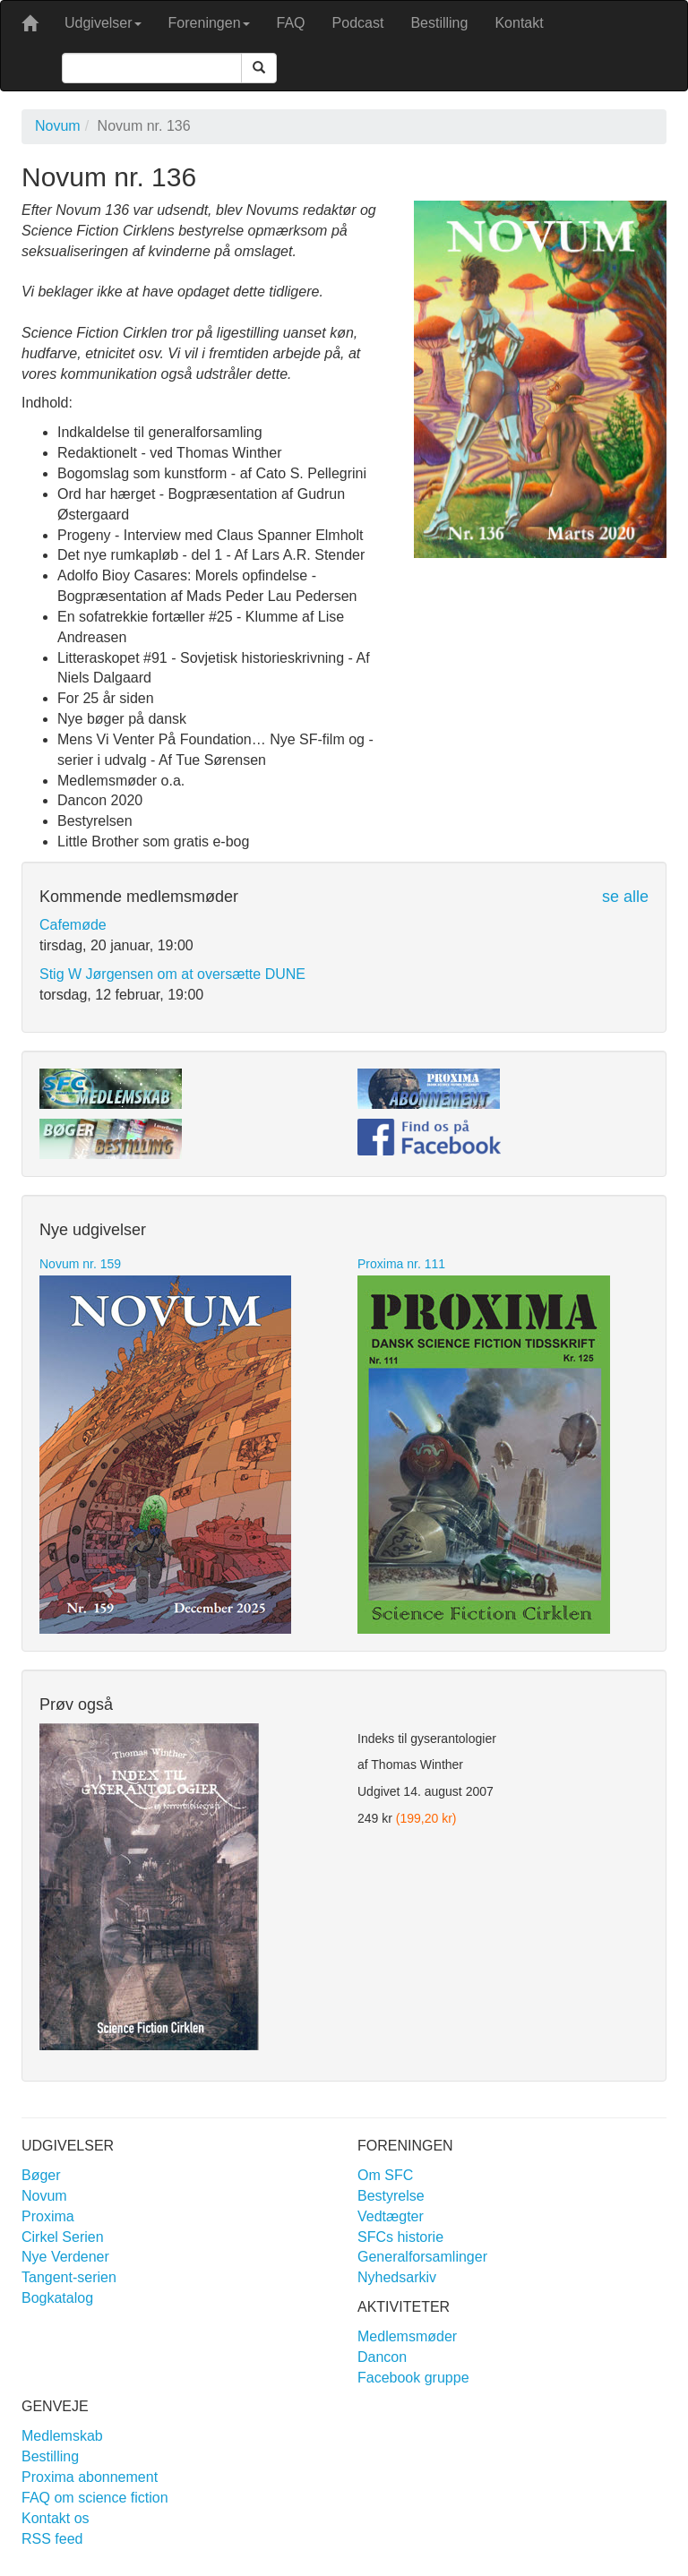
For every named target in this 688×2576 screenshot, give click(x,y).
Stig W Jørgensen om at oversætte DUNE (172, 974)
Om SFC (385, 2175)
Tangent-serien (69, 2277)
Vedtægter (390, 2216)
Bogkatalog (57, 2298)
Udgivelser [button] (103, 22)
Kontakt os (56, 2518)
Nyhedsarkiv (396, 2277)
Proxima (48, 2216)
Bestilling (439, 22)
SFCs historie (400, 2237)
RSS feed (52, 2538)
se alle (625, 897)
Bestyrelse (391, 2195)
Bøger (41, 2175)
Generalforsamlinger (422, 2256)
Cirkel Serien (63, 2237)
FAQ (291, 22)
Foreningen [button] (209, 22)
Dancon (382, 2357)
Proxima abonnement (90, 2477)
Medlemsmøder (407, 2336)
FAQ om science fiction (95, 2497)
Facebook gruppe (413, 2377)
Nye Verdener (65, 2256)
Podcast (358, 22)
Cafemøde (73, 924)
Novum (58, 125)
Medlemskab (62, 2435)
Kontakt (518, 22)
